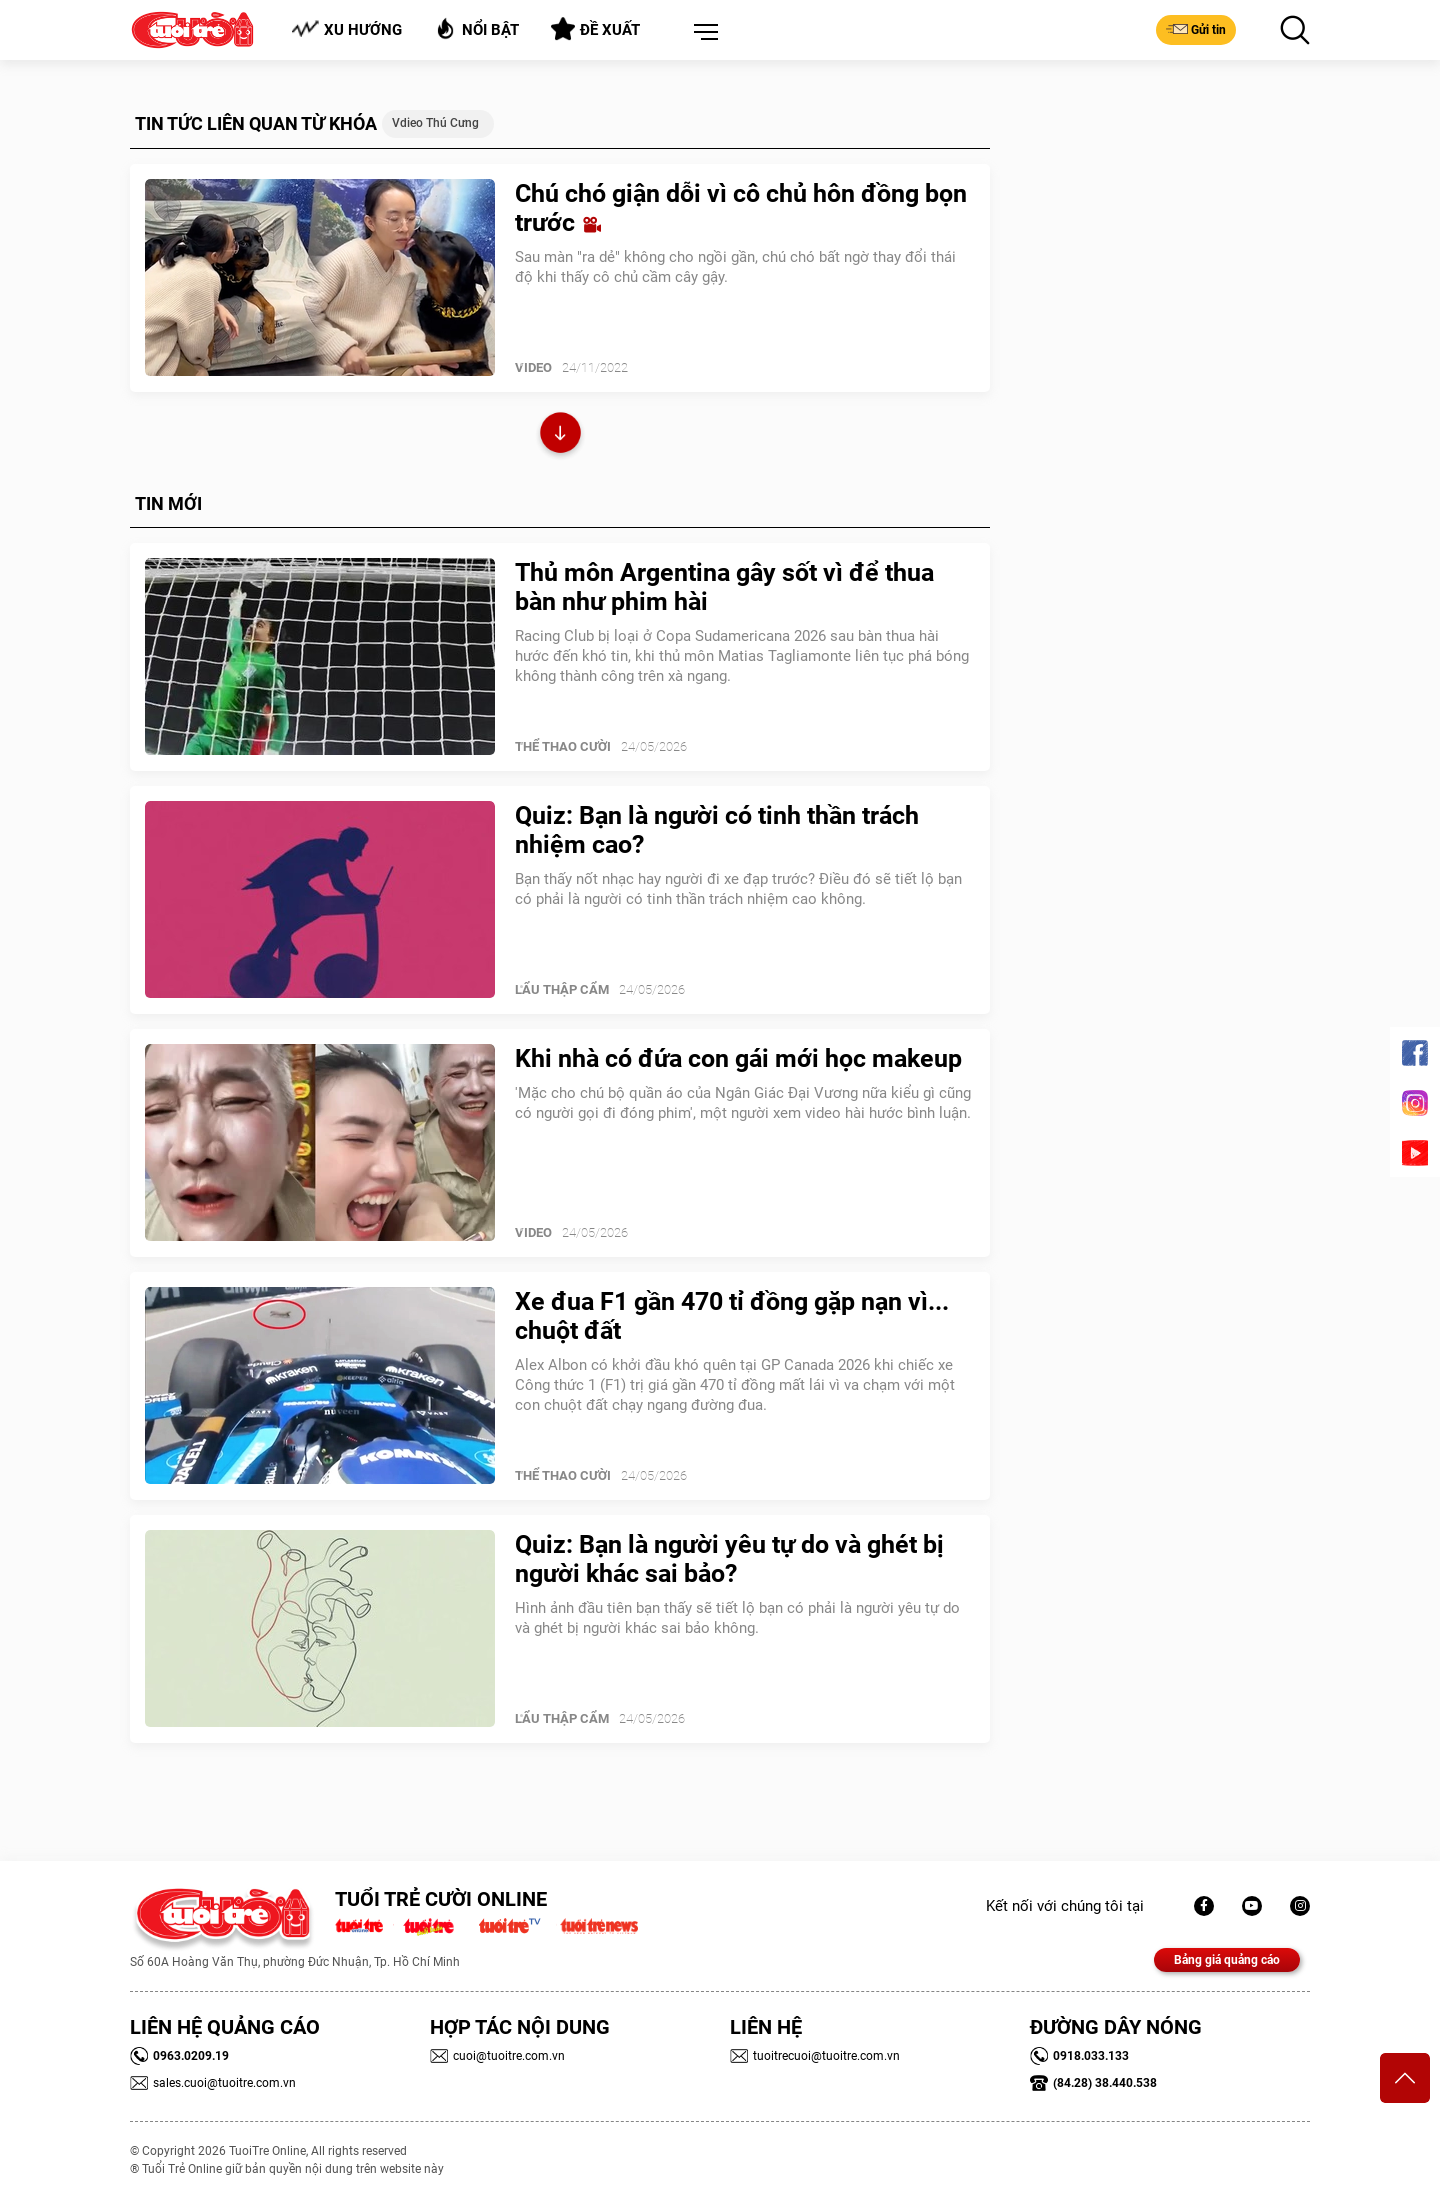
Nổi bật (476, 28)
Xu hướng (346, 29)
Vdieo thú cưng (435, 123)
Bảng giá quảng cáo (1227, 1960)
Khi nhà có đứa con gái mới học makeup (738, 1058)
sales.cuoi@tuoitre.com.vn (213, 2083)
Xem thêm (560, 435)
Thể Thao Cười (563, 746)
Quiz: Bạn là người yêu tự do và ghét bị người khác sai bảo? (729, 1559)
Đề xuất (595, 29)
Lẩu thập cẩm (562, 989)
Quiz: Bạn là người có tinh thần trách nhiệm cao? (717, 830)
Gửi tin (1196, 29)
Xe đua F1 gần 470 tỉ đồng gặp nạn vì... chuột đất (732, 1316)
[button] (702, 33)
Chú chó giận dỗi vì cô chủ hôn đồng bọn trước (741, 208)
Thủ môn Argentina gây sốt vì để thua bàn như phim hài (724, 587)
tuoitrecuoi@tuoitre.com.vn (815, 2056)
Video (533, 367)
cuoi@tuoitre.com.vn (497, 2056)
